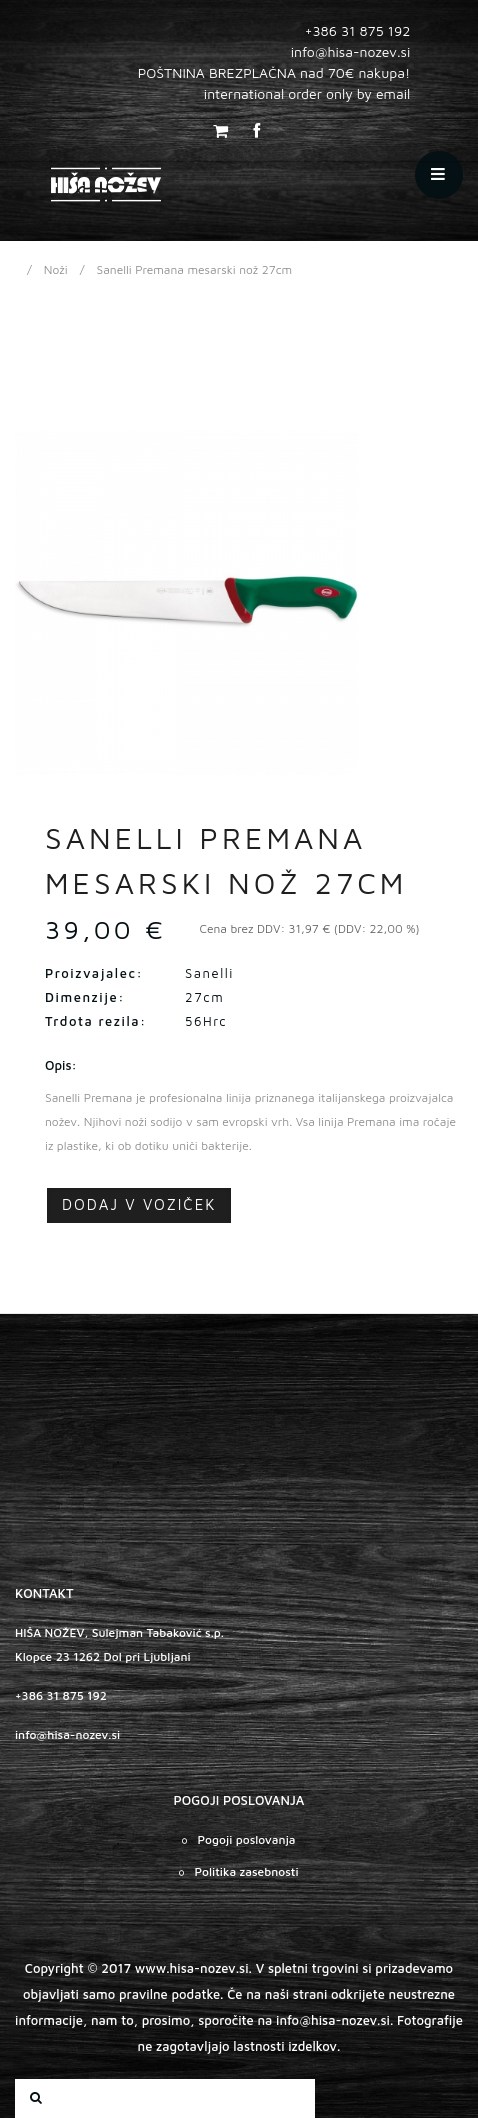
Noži (56, 269)
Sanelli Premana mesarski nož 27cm (195, 269)
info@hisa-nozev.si (67, 1734)
